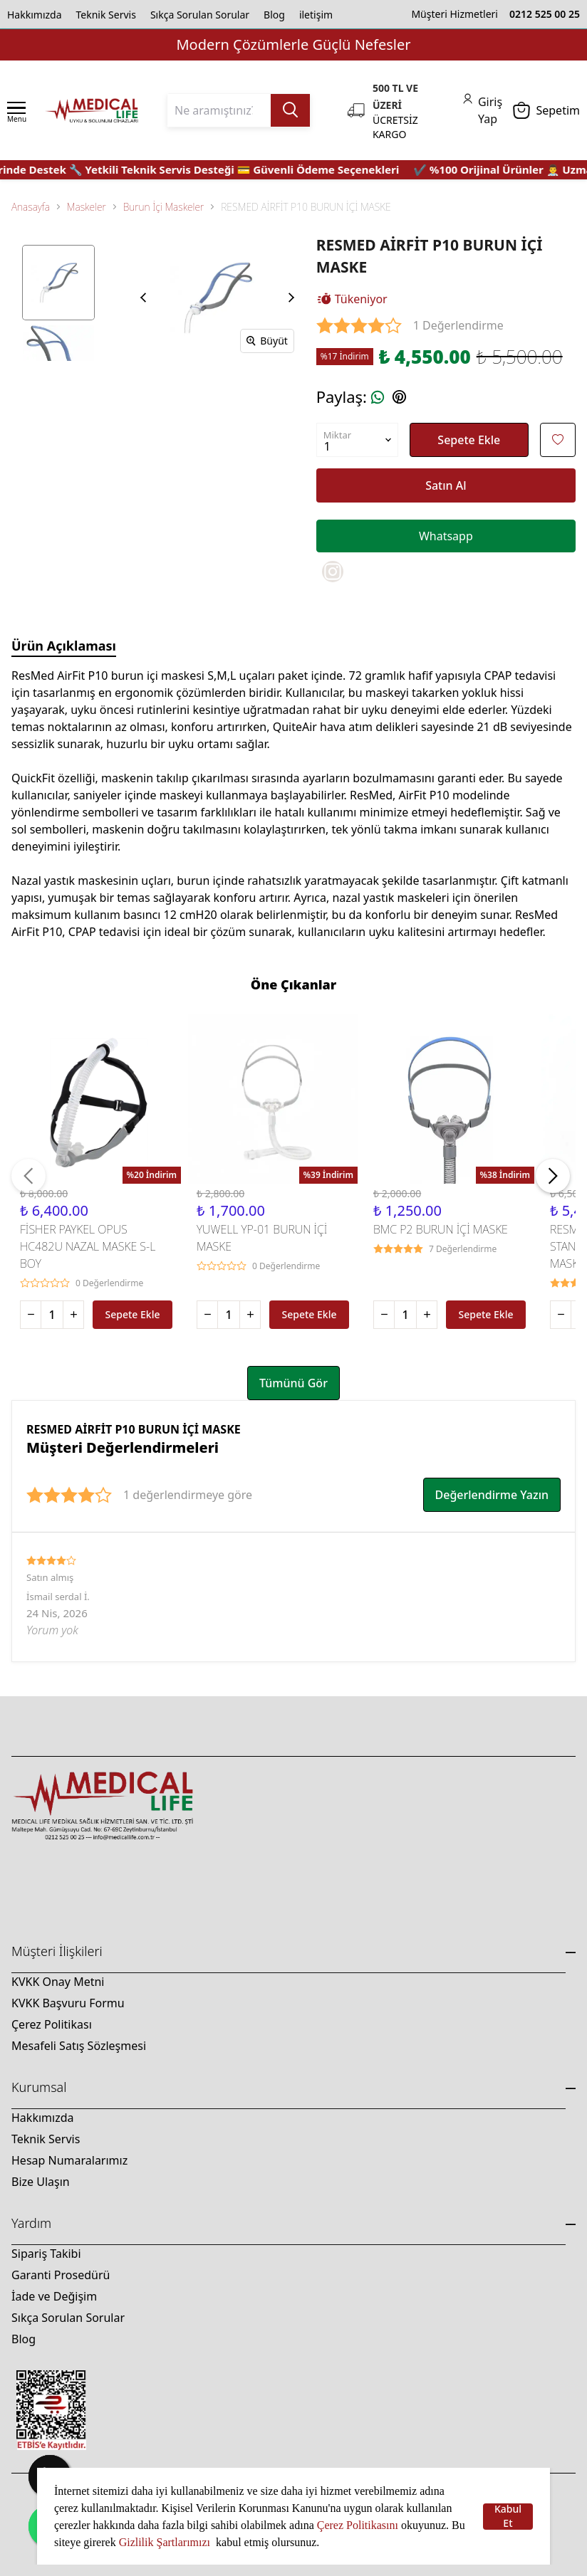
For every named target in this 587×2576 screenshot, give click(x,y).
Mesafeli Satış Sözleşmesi (78, 2046)
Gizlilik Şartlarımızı (166, 2542)
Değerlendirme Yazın (492, 1495)
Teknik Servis (106, 14)
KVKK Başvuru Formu (68, 2003)
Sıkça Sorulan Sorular (199, 14)
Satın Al (445, 485)
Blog (274, 14)
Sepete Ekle (468, 440)
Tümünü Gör (293, 1383)
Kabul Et (507, 2516)
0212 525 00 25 (544, 14)
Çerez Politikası (51, 2024)
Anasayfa (30, 207)
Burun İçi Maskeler (163, 207)
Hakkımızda (34, 14)
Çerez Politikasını (357, 2525)
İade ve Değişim (54, 2296)
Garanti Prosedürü (60, 2275)
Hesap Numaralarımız (69, 2160)
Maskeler (86, 207)
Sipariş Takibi (46, 2253)
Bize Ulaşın (40, 2181)
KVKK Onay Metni (57, 1981)
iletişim (316, 14)
